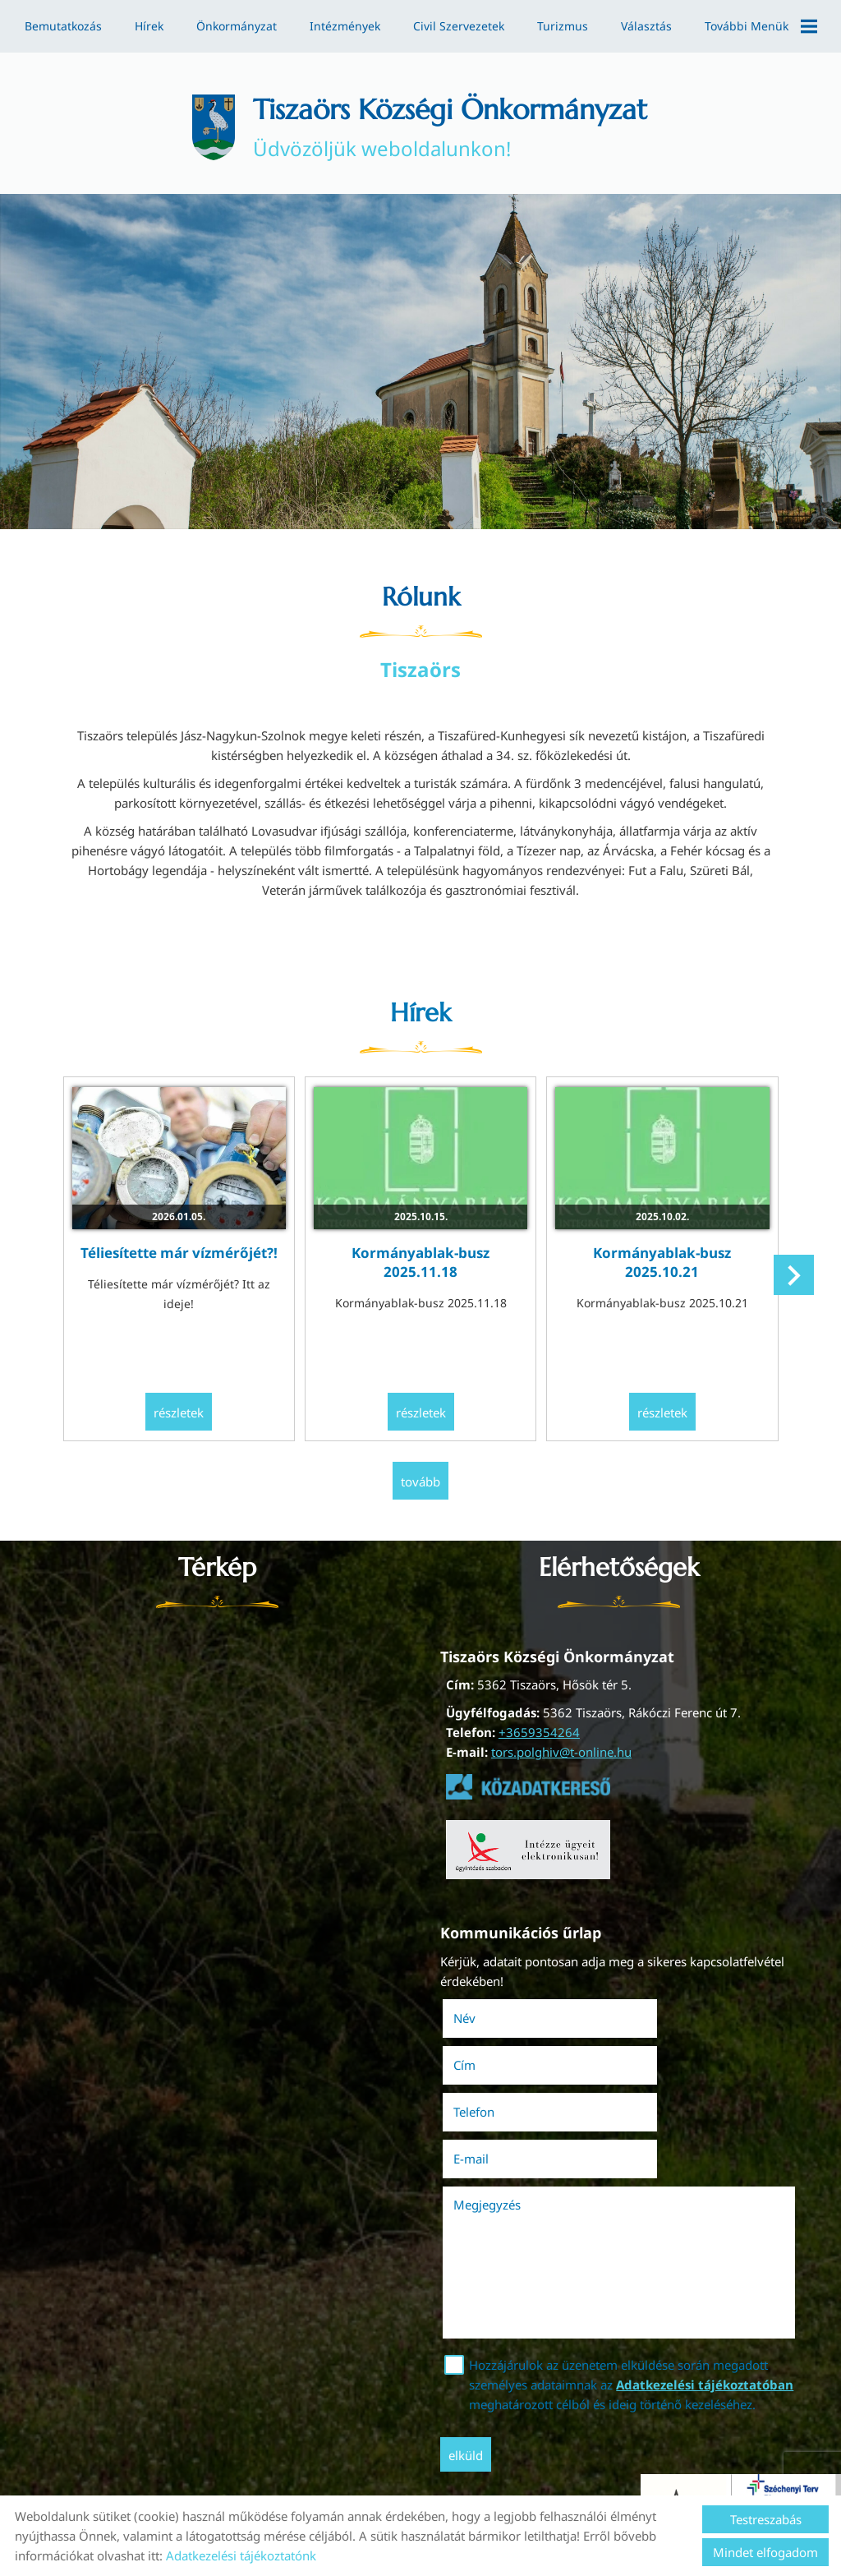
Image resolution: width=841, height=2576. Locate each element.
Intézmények (345, 26)
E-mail (672, 2060)
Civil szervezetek (458, 26)
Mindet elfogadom (765, 2552)
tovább (420, 1480)
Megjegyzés (492, 2105)
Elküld (470, 2375)
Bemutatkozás (63, 26)
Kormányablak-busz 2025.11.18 (420, 1262)
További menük (761, 26)
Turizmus (562, 26)
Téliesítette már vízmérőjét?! (185, 1252)
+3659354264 (538, 1729)
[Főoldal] (198, 130)
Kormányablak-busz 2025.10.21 (655, 1262)
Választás (646, 26)
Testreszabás (766, 2519)
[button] (791, 1283)
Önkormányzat (236, 26)
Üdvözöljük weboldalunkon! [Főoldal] (452, 130)
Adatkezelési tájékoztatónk (241, 2555)
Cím (643, 2013)
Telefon (501, 2060)
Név (492, 2013)
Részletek (186, 1412)
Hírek (149, 26)
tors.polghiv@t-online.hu (560, 1749)
